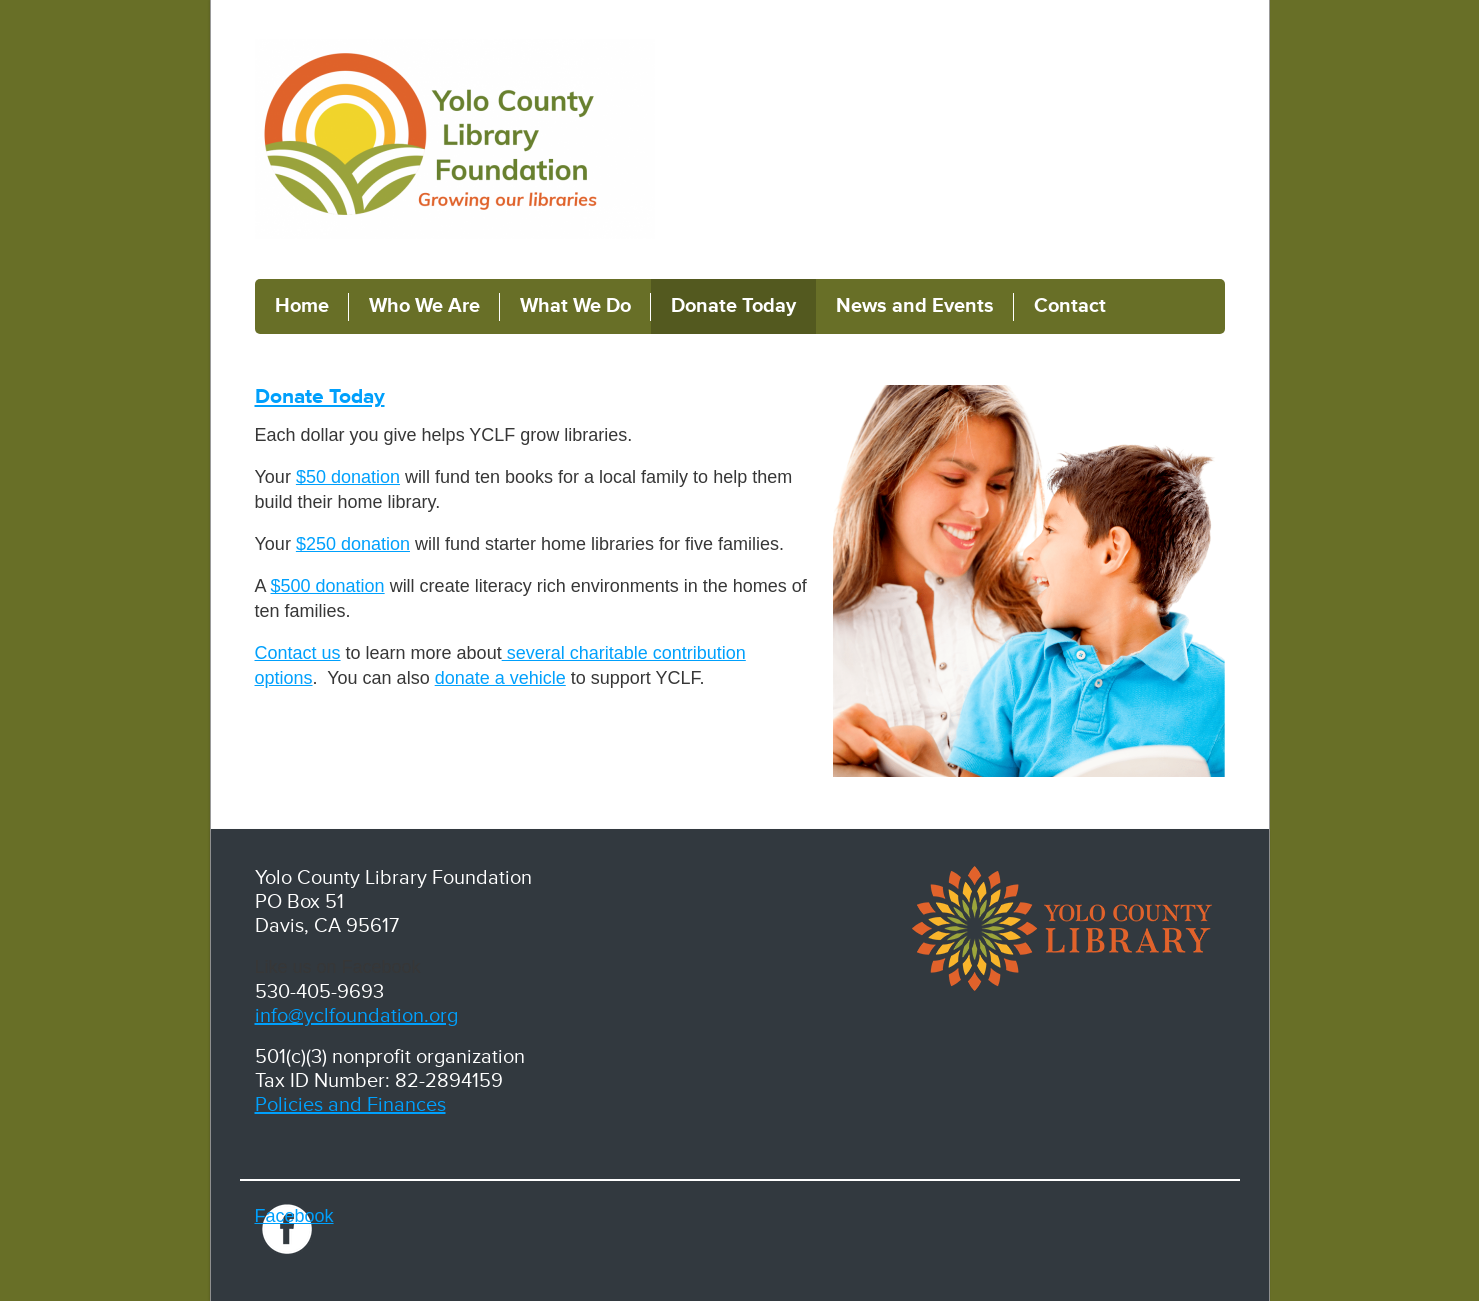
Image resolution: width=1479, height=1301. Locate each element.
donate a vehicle (500, 678)
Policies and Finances (350, 1105)
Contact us (298, 653)
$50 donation (348, 477)
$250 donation (353, 544)
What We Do (575, 306)
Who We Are (424, 306)
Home (302, 306)
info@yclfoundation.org (356, 1016)
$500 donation (328, 586)
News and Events (915, 306)
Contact (1070, 306)
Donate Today (733, 306)
